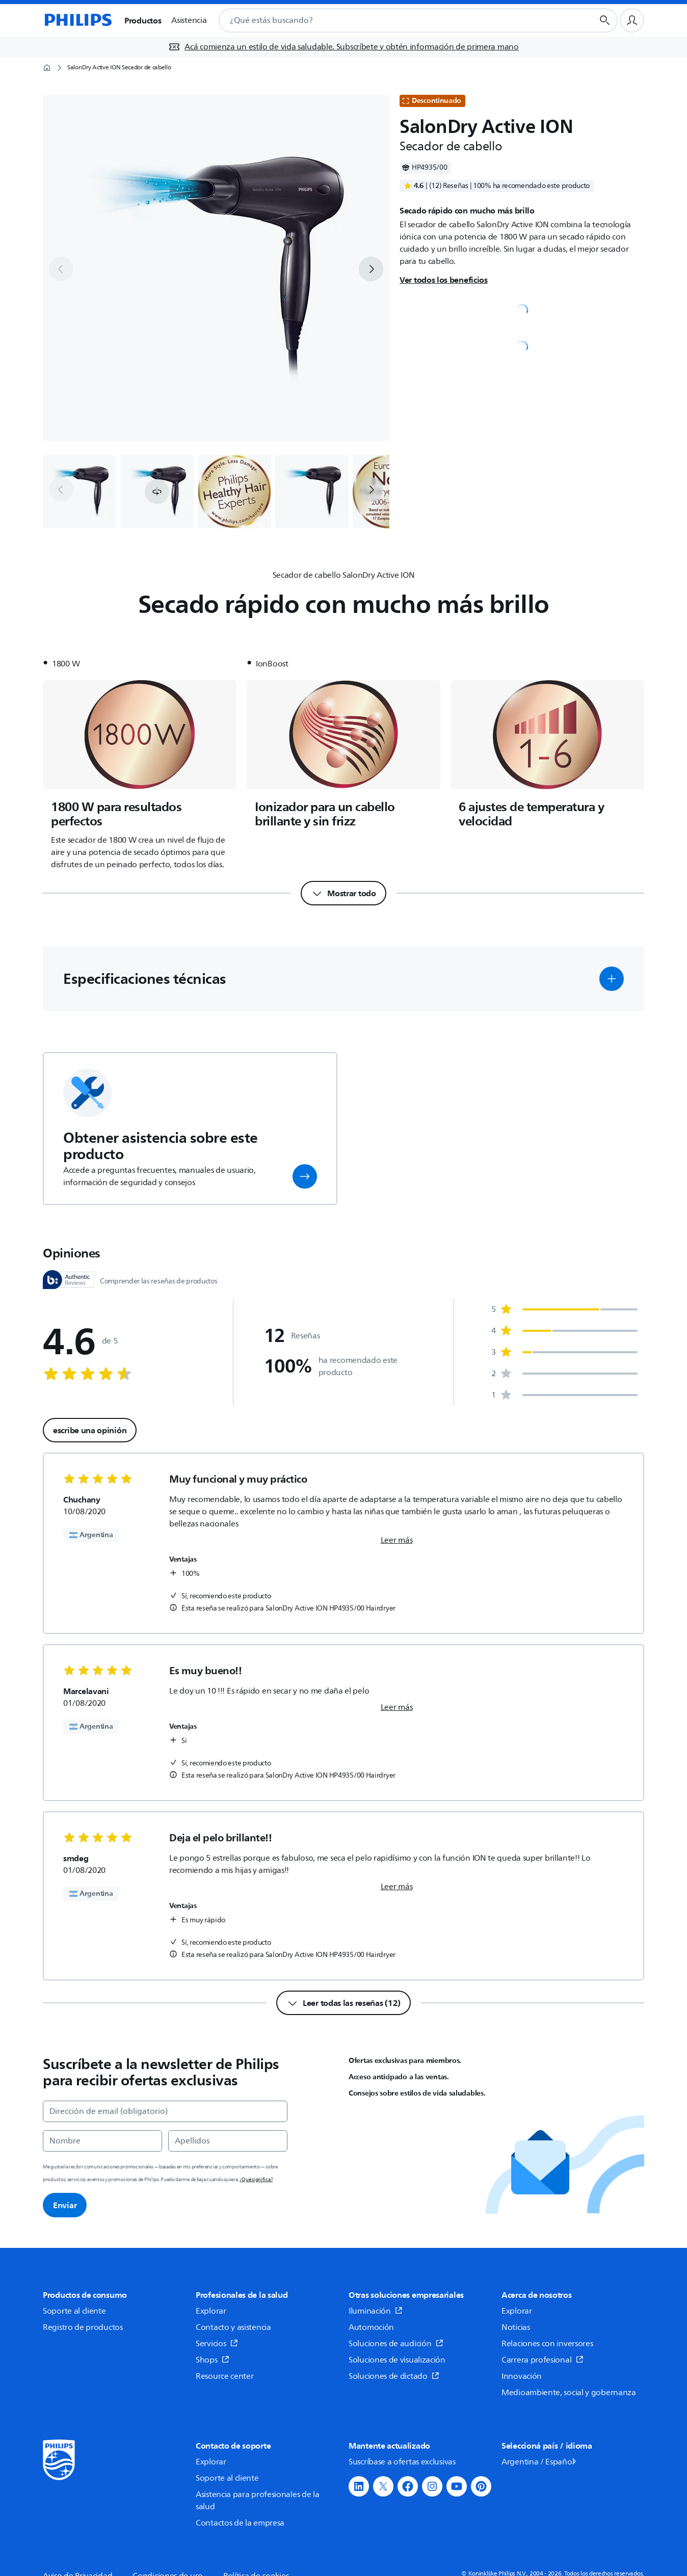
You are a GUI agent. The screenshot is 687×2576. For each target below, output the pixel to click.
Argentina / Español (539, 2461)
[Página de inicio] (77, 20)
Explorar (211, 2311)
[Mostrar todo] (343, 893)
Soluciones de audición (396, 2343)
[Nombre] (102, 2141)
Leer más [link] (397, 1540)
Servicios (217, 2343)
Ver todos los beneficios (444, 280)
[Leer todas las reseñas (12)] (343, 2003)
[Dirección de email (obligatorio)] (165, 2111)
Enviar (64, 2205)
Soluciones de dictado (394, 2376)
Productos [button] (142, 20)
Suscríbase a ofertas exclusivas (402, 2461)
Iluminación (376, 2311)
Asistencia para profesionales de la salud (258, 2500)
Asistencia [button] (188, 20)
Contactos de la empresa (240, 2523)
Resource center (225, 2376)
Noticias (515, 2327)
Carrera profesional (542, 2360)
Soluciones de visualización (397, 2360)
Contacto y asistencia (233, 2327)
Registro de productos (83, 2327)
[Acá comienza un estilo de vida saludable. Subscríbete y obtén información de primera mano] (343, 47)
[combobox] (394, 20)
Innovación (521, 2376)
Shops (212, 2360)
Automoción (371, 2327)
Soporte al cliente (74, 2311)
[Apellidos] (228, 2141)
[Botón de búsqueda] (605, 20)
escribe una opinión (89, 1430)
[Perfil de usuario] (632, 20)
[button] (157, 491)
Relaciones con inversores (547, 2343)
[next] (371, 269)
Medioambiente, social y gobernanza (568, 2392)
